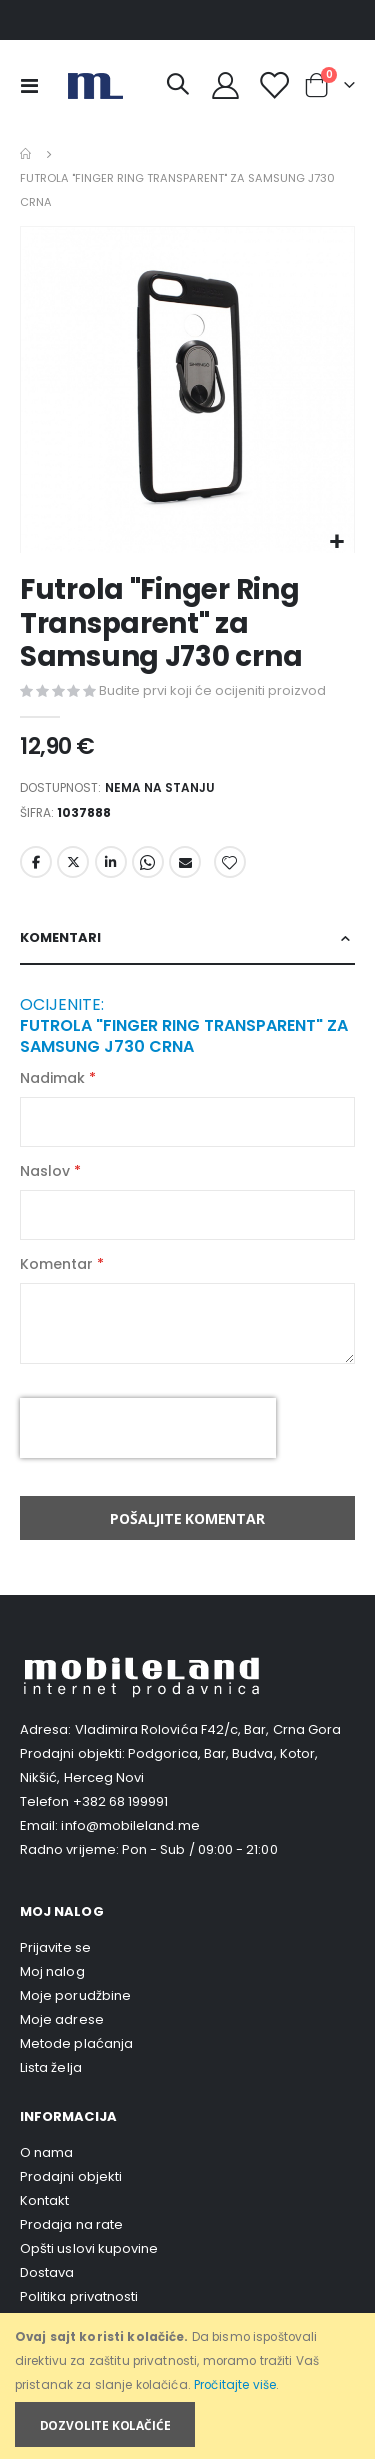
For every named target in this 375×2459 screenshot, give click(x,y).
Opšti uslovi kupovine (89, 2248)
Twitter (73, 862)
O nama (46, 2152)
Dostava (47, 2272)
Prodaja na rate (71, 2224)
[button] (336, 542)
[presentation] (148, 1428)
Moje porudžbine (75, 1995)
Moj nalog (52, 1971)
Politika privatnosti (79, 2296)
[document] (189, 2386)
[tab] (187, 938)
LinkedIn (111, 862)
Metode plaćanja (76, 2043)
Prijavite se (55, 1947)
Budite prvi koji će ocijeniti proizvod (212, 690)
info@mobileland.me (130, 1825)
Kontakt (44, 2200)
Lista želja (51, 2067)
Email (185, 862)
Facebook (36, 862)
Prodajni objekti (71, 2176)
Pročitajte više (235, 2385)
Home (27, 154)
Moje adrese (62, 2019)
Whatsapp (148, 862)
